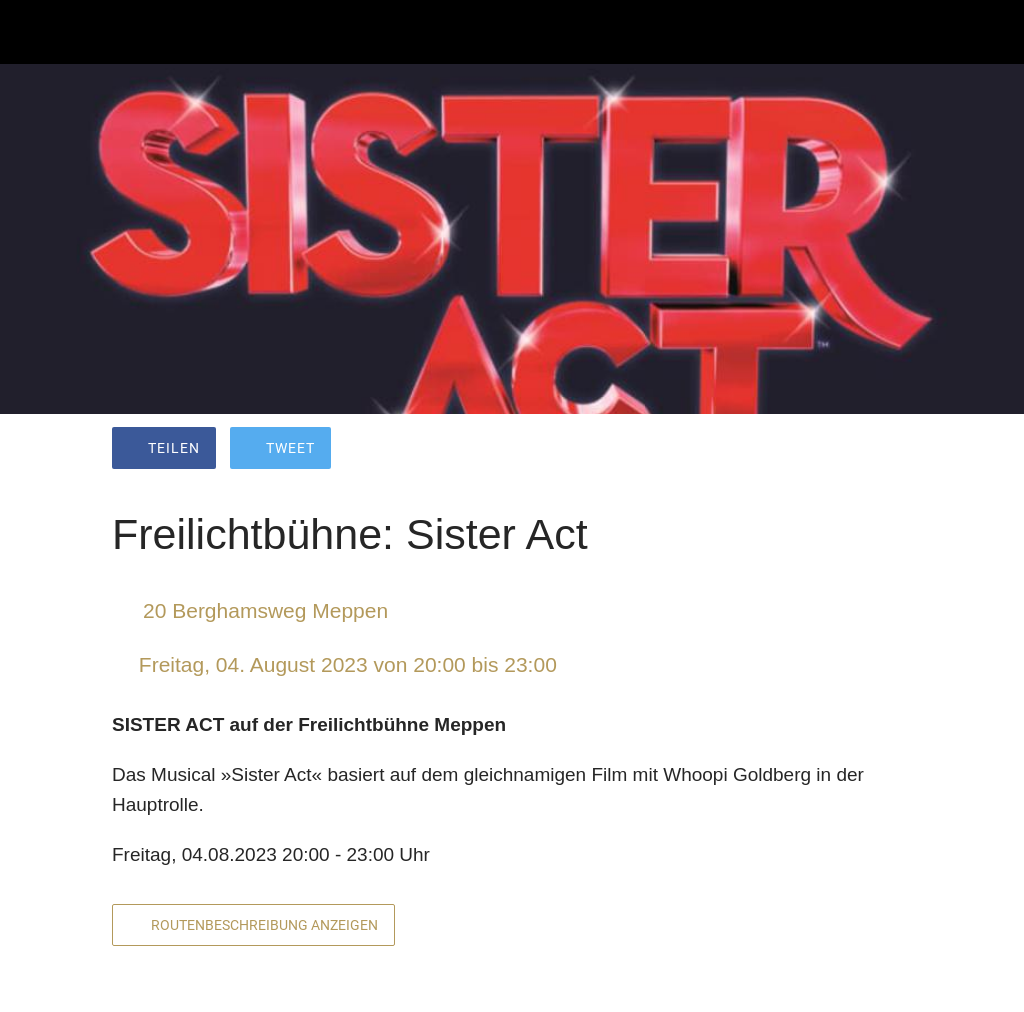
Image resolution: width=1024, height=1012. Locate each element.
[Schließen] (32, 32)
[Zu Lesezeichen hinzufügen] (840, 450)
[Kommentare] (888, 450)
